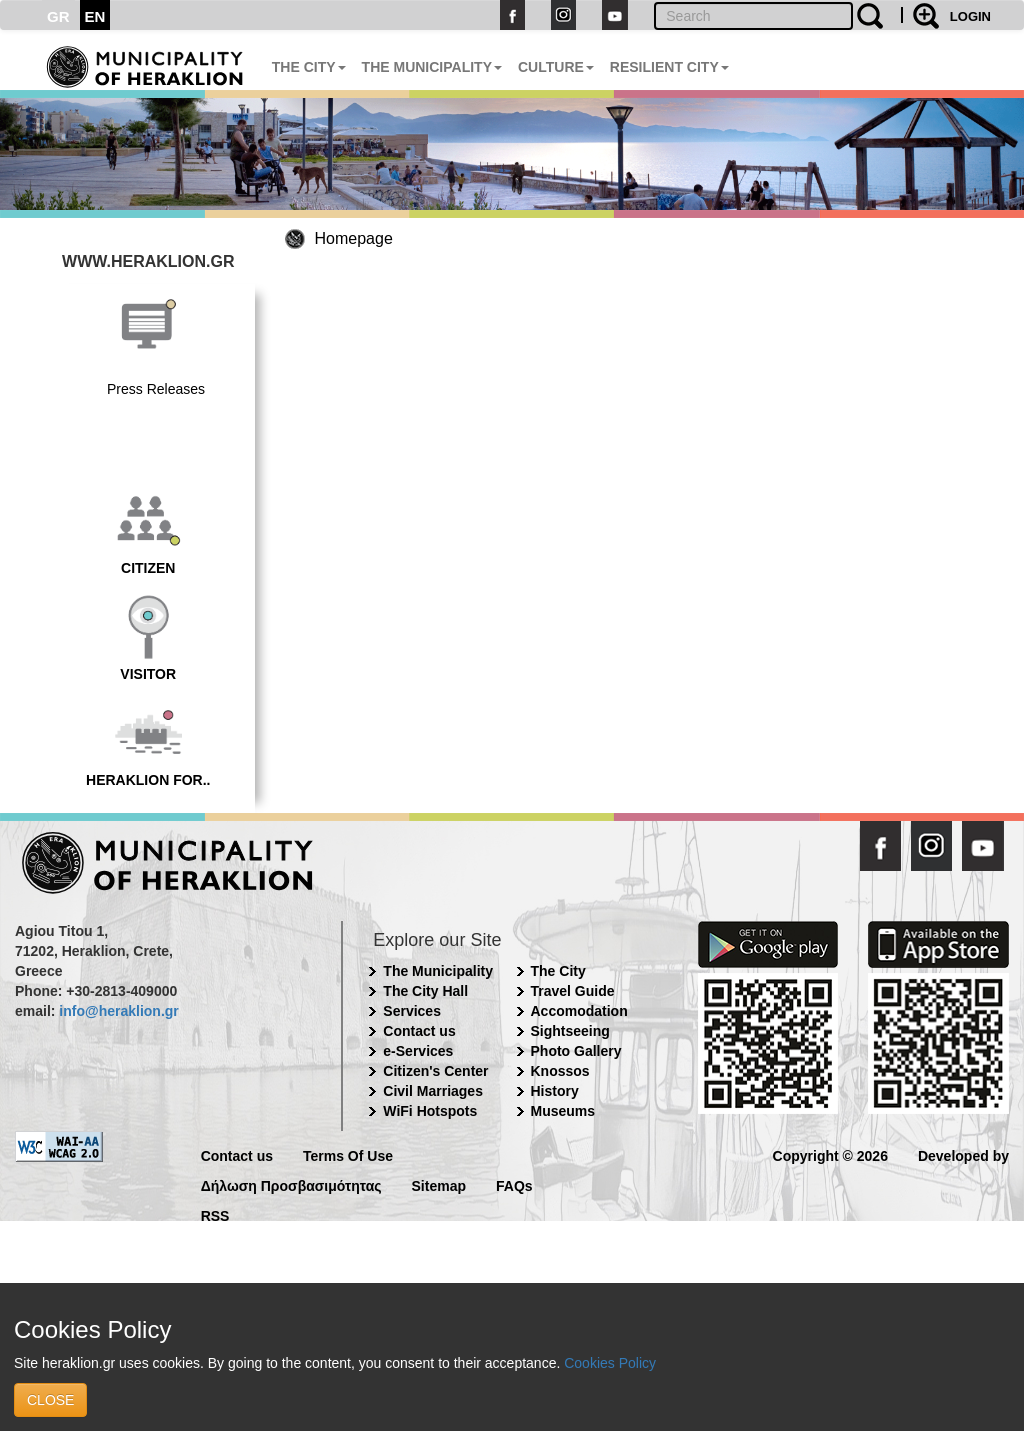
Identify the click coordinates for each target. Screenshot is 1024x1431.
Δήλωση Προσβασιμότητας (291, 1184)
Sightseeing (570, 1031)
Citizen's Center (435, 1071)
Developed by (963, 1154)
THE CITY (309, 67)
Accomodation (579, 1011)
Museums (563, 1111)
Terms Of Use (348, 1154)
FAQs (514, 1184)
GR (58, 16)
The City (558, 971)
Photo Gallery (576, 1051)
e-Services (418, 1051)
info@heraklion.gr (118, 1011)
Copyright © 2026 (830, 1154)
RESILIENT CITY (669, 67)
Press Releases (156, 389)
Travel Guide (573, 991)
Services (412, 1011)
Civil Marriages (433, 1091)
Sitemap (439, 1184)
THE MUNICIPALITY (432, 67)
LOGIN (970, 16)
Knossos (560, 1071)
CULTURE (556, 67)
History (555, 1091)
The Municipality (438, 971)
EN (95, 16)
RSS (215, 1214)
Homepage (354, 238)
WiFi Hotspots (430, 1111)
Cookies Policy (610, 1363)
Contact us (419, 1031)
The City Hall (425, 991)
